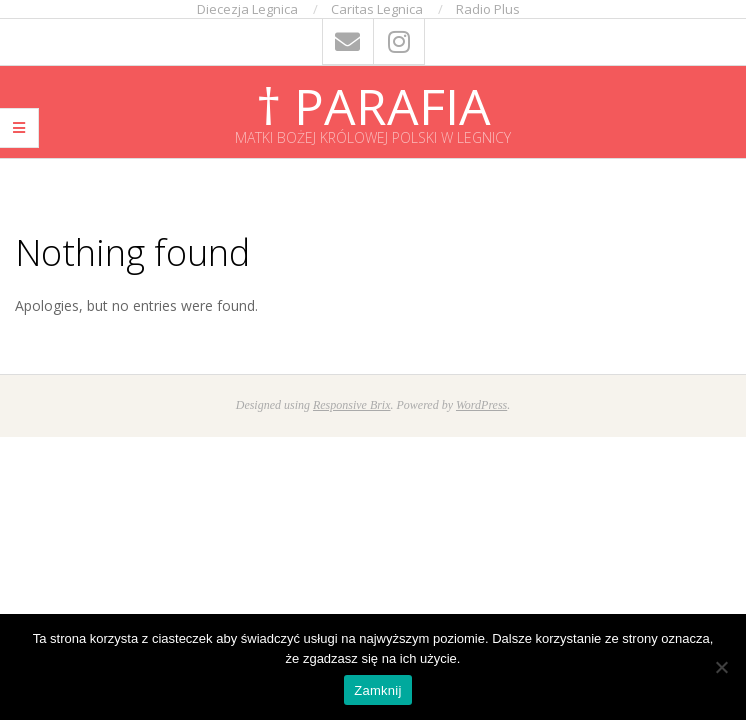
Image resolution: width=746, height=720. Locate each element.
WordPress (481, 405)
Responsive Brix (352, 405)
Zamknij (377, 690)
